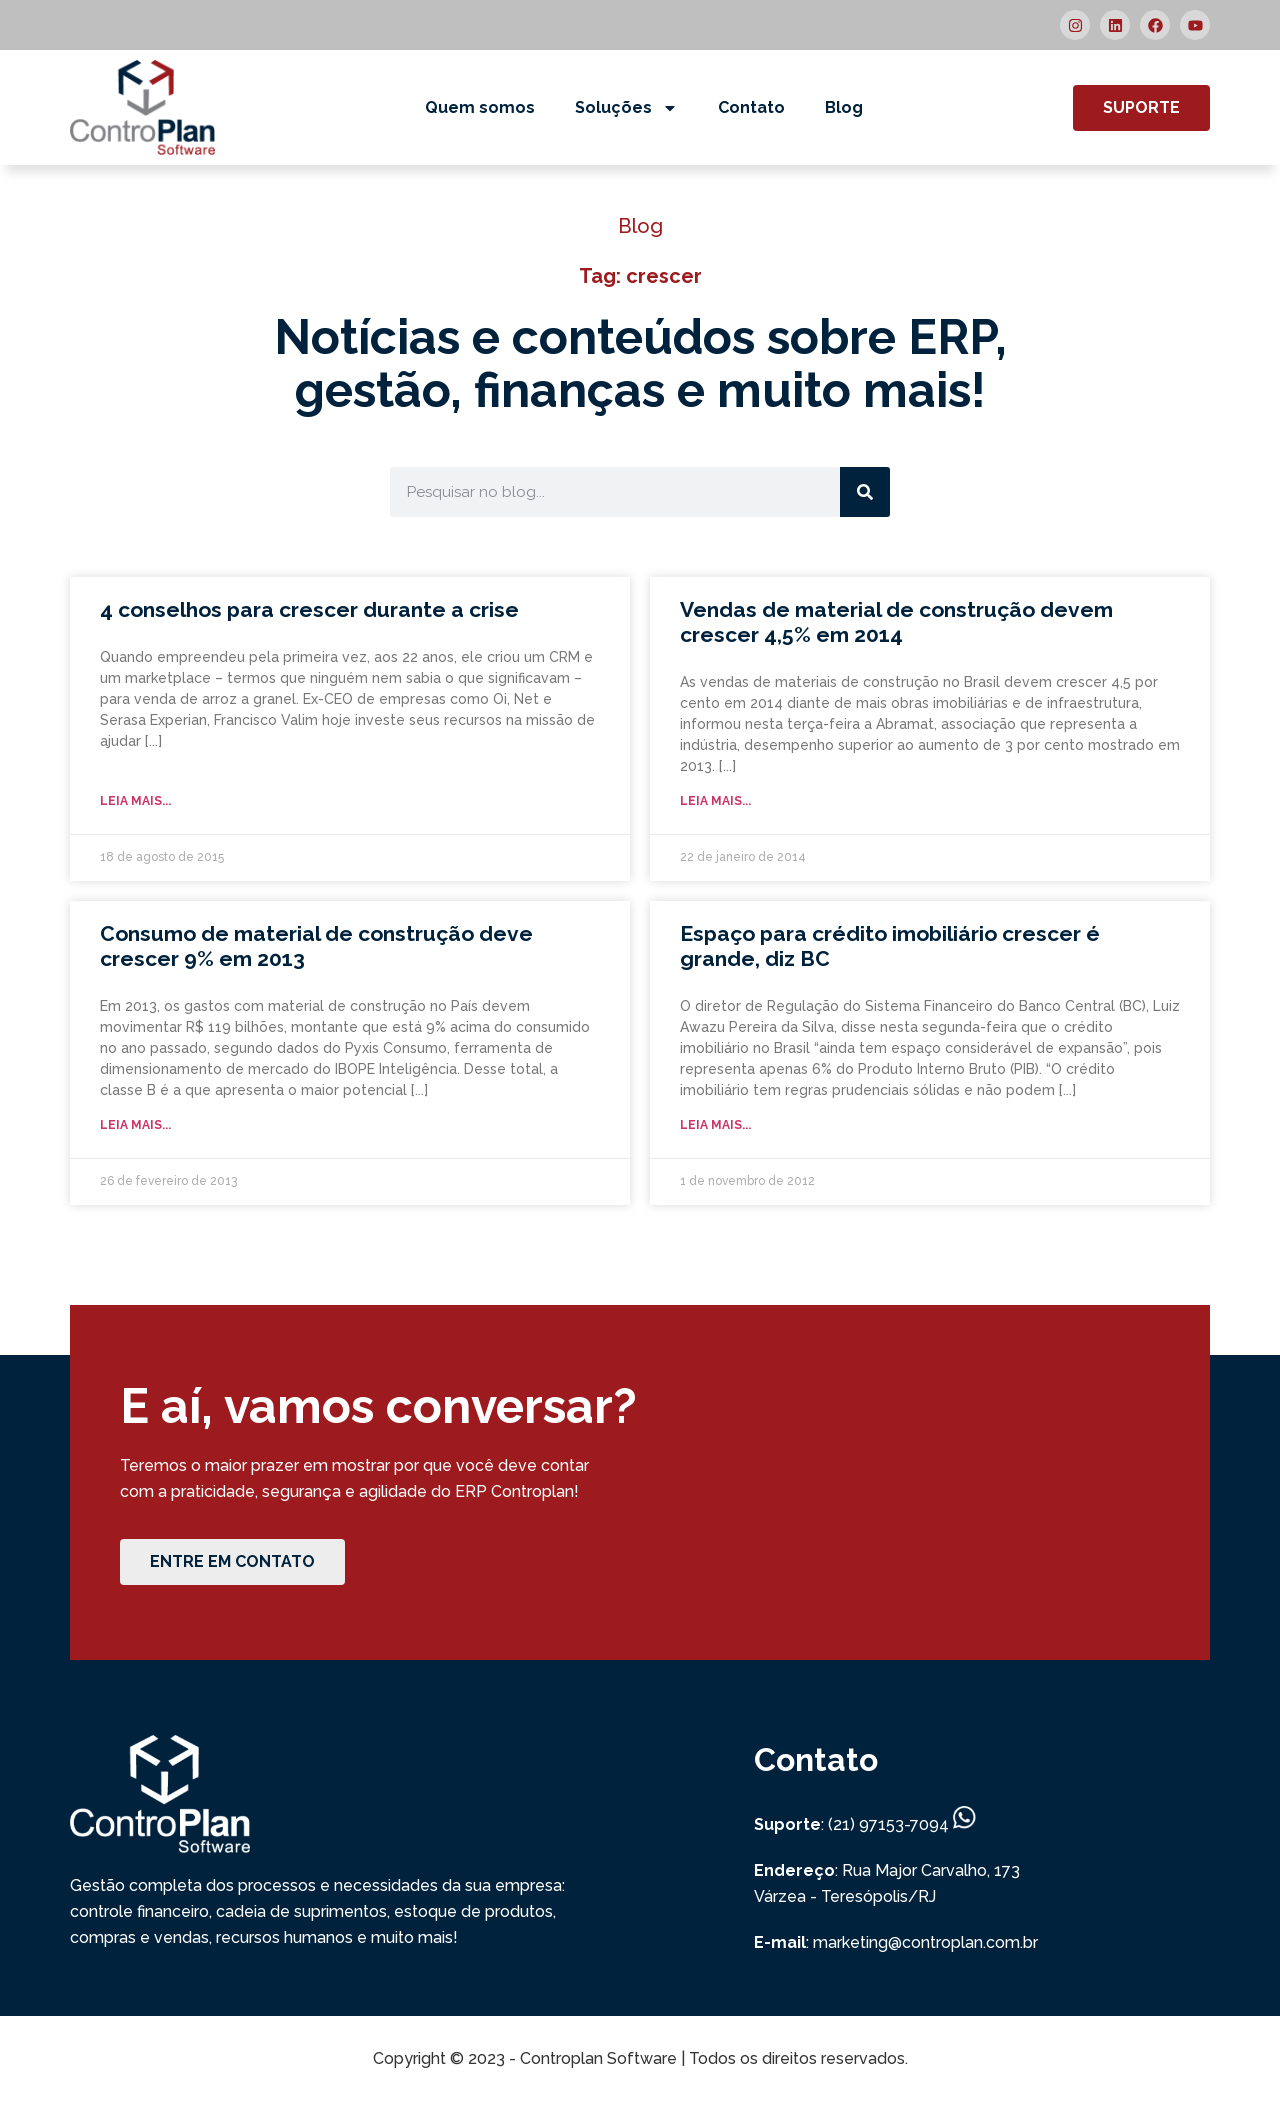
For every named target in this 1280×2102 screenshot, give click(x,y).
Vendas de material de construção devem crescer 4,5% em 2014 (896, 622)
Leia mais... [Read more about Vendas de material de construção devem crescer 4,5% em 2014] (715, 801)
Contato (751, 107)
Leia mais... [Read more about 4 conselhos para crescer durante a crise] (135, 801)
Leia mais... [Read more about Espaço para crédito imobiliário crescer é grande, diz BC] (715, 1125)
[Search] (865, 492)
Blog (844, 107)
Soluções (626, 108)
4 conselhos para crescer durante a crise (309, 609)
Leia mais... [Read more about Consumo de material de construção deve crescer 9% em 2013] (135, 1125)
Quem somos (480, 107)
